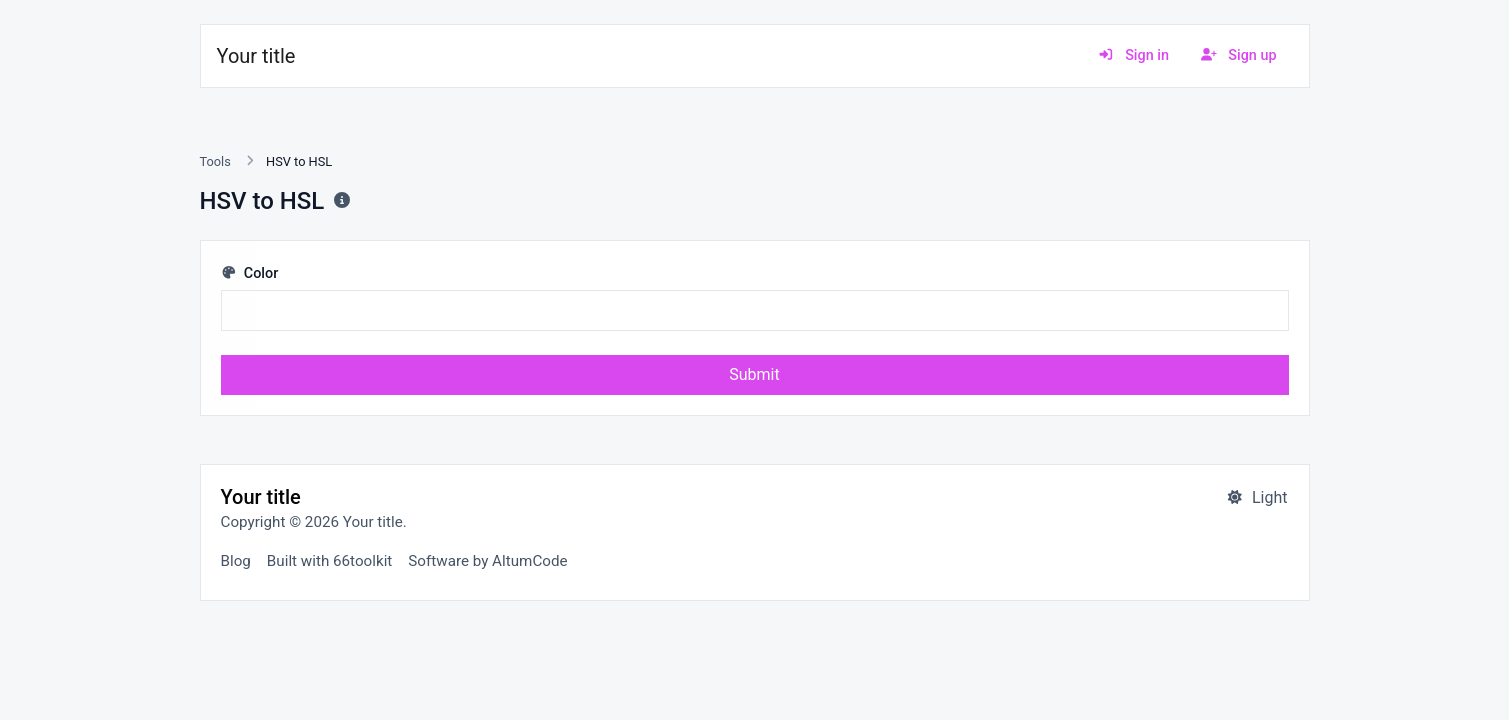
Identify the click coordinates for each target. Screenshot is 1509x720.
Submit (754, 374)
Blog (236, 561)
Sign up (1239, 55)
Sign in (1133, 55)
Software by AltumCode (487, 561)
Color (250, 273)
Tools (215, 161)
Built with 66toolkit (329, 561)
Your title (256, 56)
